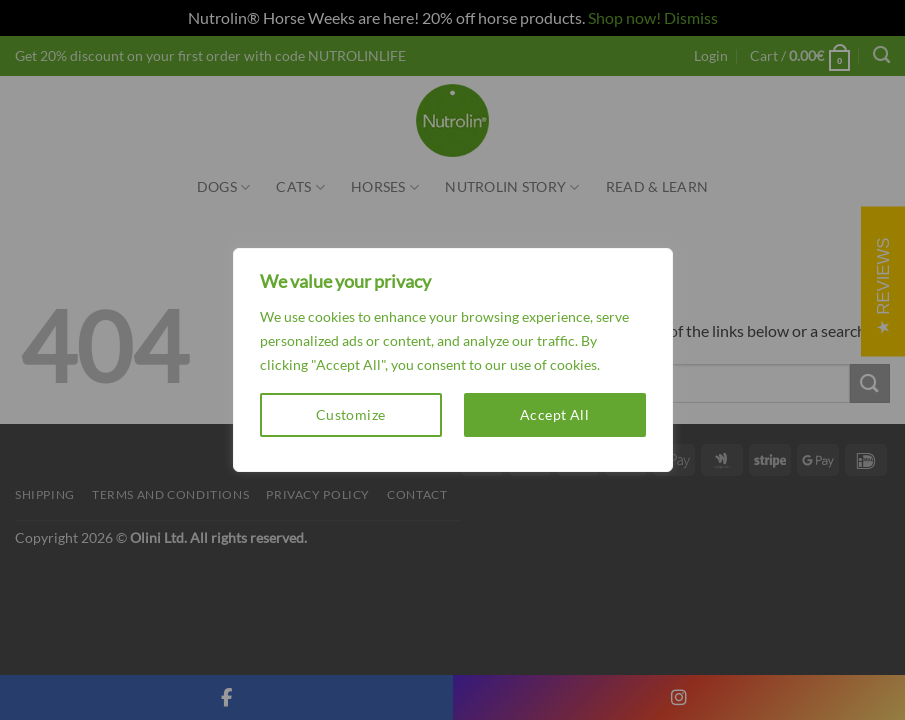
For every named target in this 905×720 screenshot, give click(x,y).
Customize (351, 414)
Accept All (554, 414)
